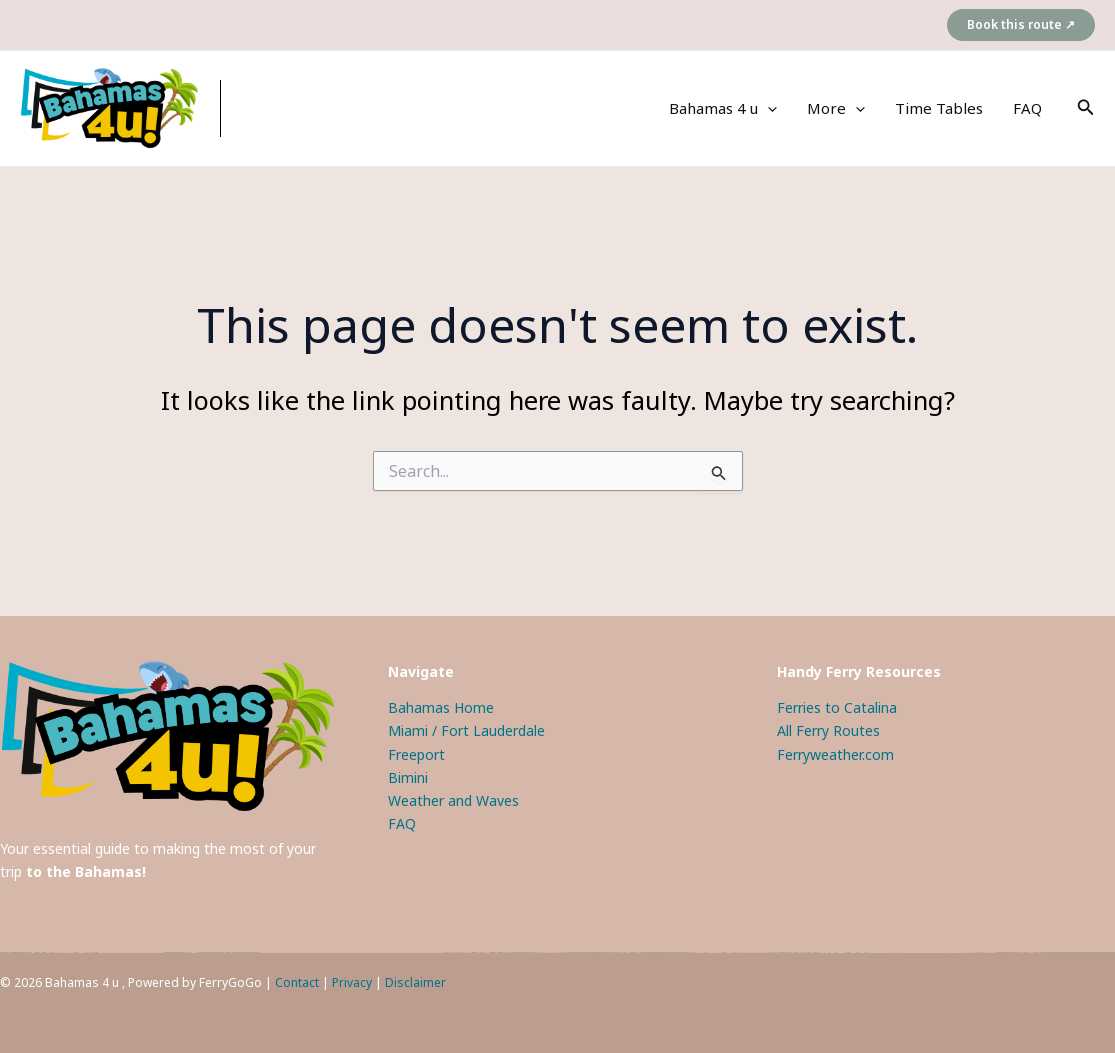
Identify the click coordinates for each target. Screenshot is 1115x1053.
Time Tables (939, 108)
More (836, 108)
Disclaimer (415, 982)
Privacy (352, 982)
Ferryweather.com (835, 754)
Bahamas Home (441, 707)
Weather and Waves (453, 800)
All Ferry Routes (828, 730)
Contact (297, 982)
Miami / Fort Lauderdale (466, 730)
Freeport (416, 754)
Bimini (408, 777)
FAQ (1027, 108)
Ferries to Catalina (837, 707)
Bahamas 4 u (723, 108)
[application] (767, 108)
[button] (1021, 25)
